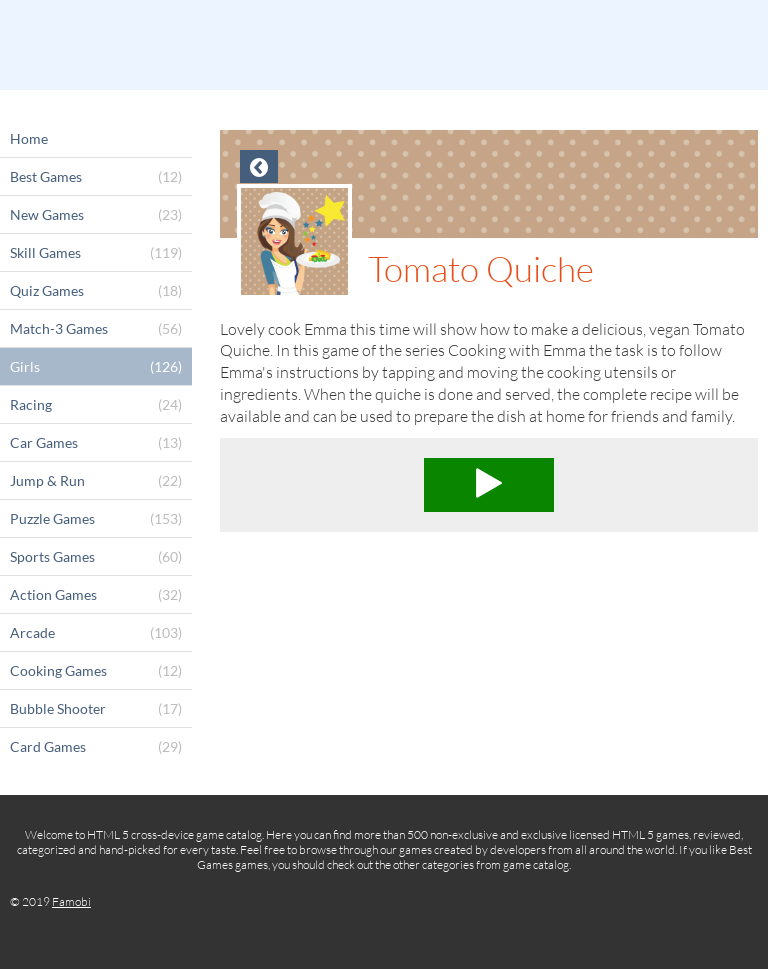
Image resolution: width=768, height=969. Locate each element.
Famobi (71, 901)
